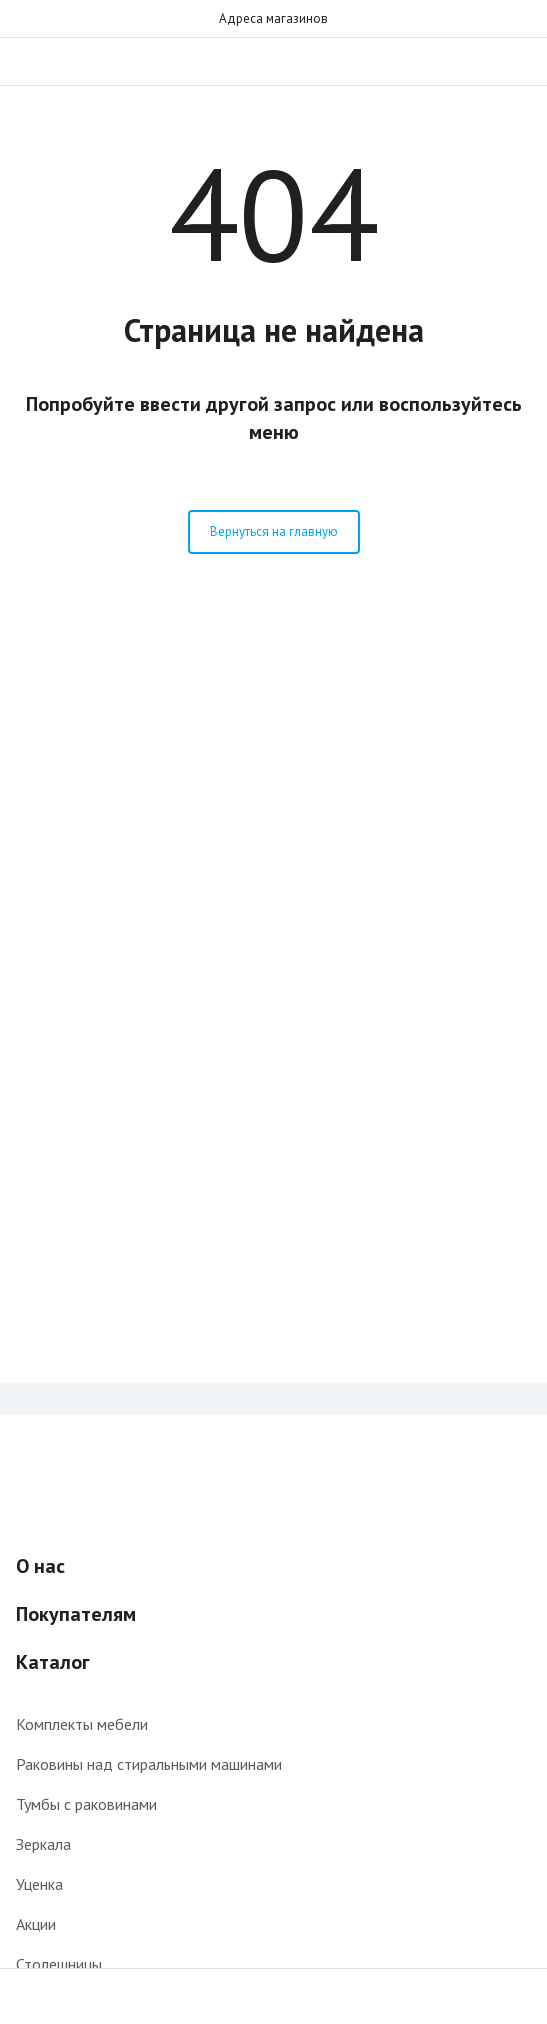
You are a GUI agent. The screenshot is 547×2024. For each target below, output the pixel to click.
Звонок (519, 61)
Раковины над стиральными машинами (149, 1764)
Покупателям (76, 1614)
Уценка (39, 1884)
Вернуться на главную (274, 531)
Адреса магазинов (273, 18)
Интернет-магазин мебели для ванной (274, 61)
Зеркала (43, 1844)
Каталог (53, 1662)
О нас (40, 1566)
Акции (36, 1924)
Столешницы (59, 1964)
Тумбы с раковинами (86, 1804)
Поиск (479, 61)
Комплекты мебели (82, 1724)
